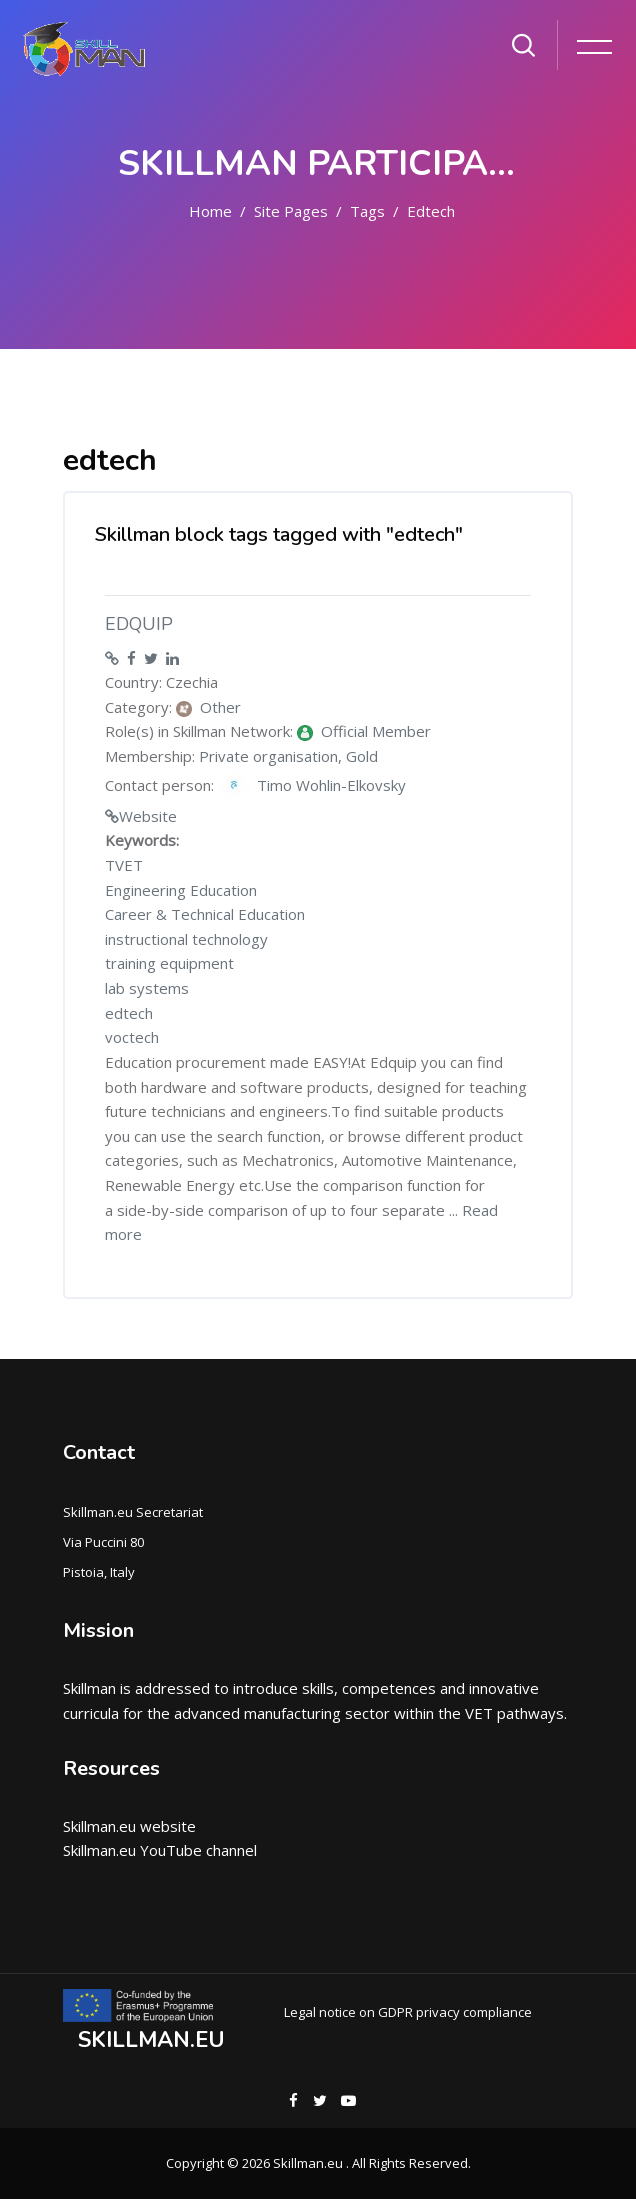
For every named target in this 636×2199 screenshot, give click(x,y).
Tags (367, 211)
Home (210, 211)
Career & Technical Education (205, 914)
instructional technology (186, 939)
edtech (431, 211)
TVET (124, 865)
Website (148, 816)
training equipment (169, 963)
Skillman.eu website (129, 1826)
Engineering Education (181, 890)
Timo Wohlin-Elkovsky (312, 786)
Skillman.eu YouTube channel (160, 1850)
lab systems (147, 988)
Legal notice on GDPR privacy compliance (408, 2012)
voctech (132, 1037)
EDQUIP (139, 624)
